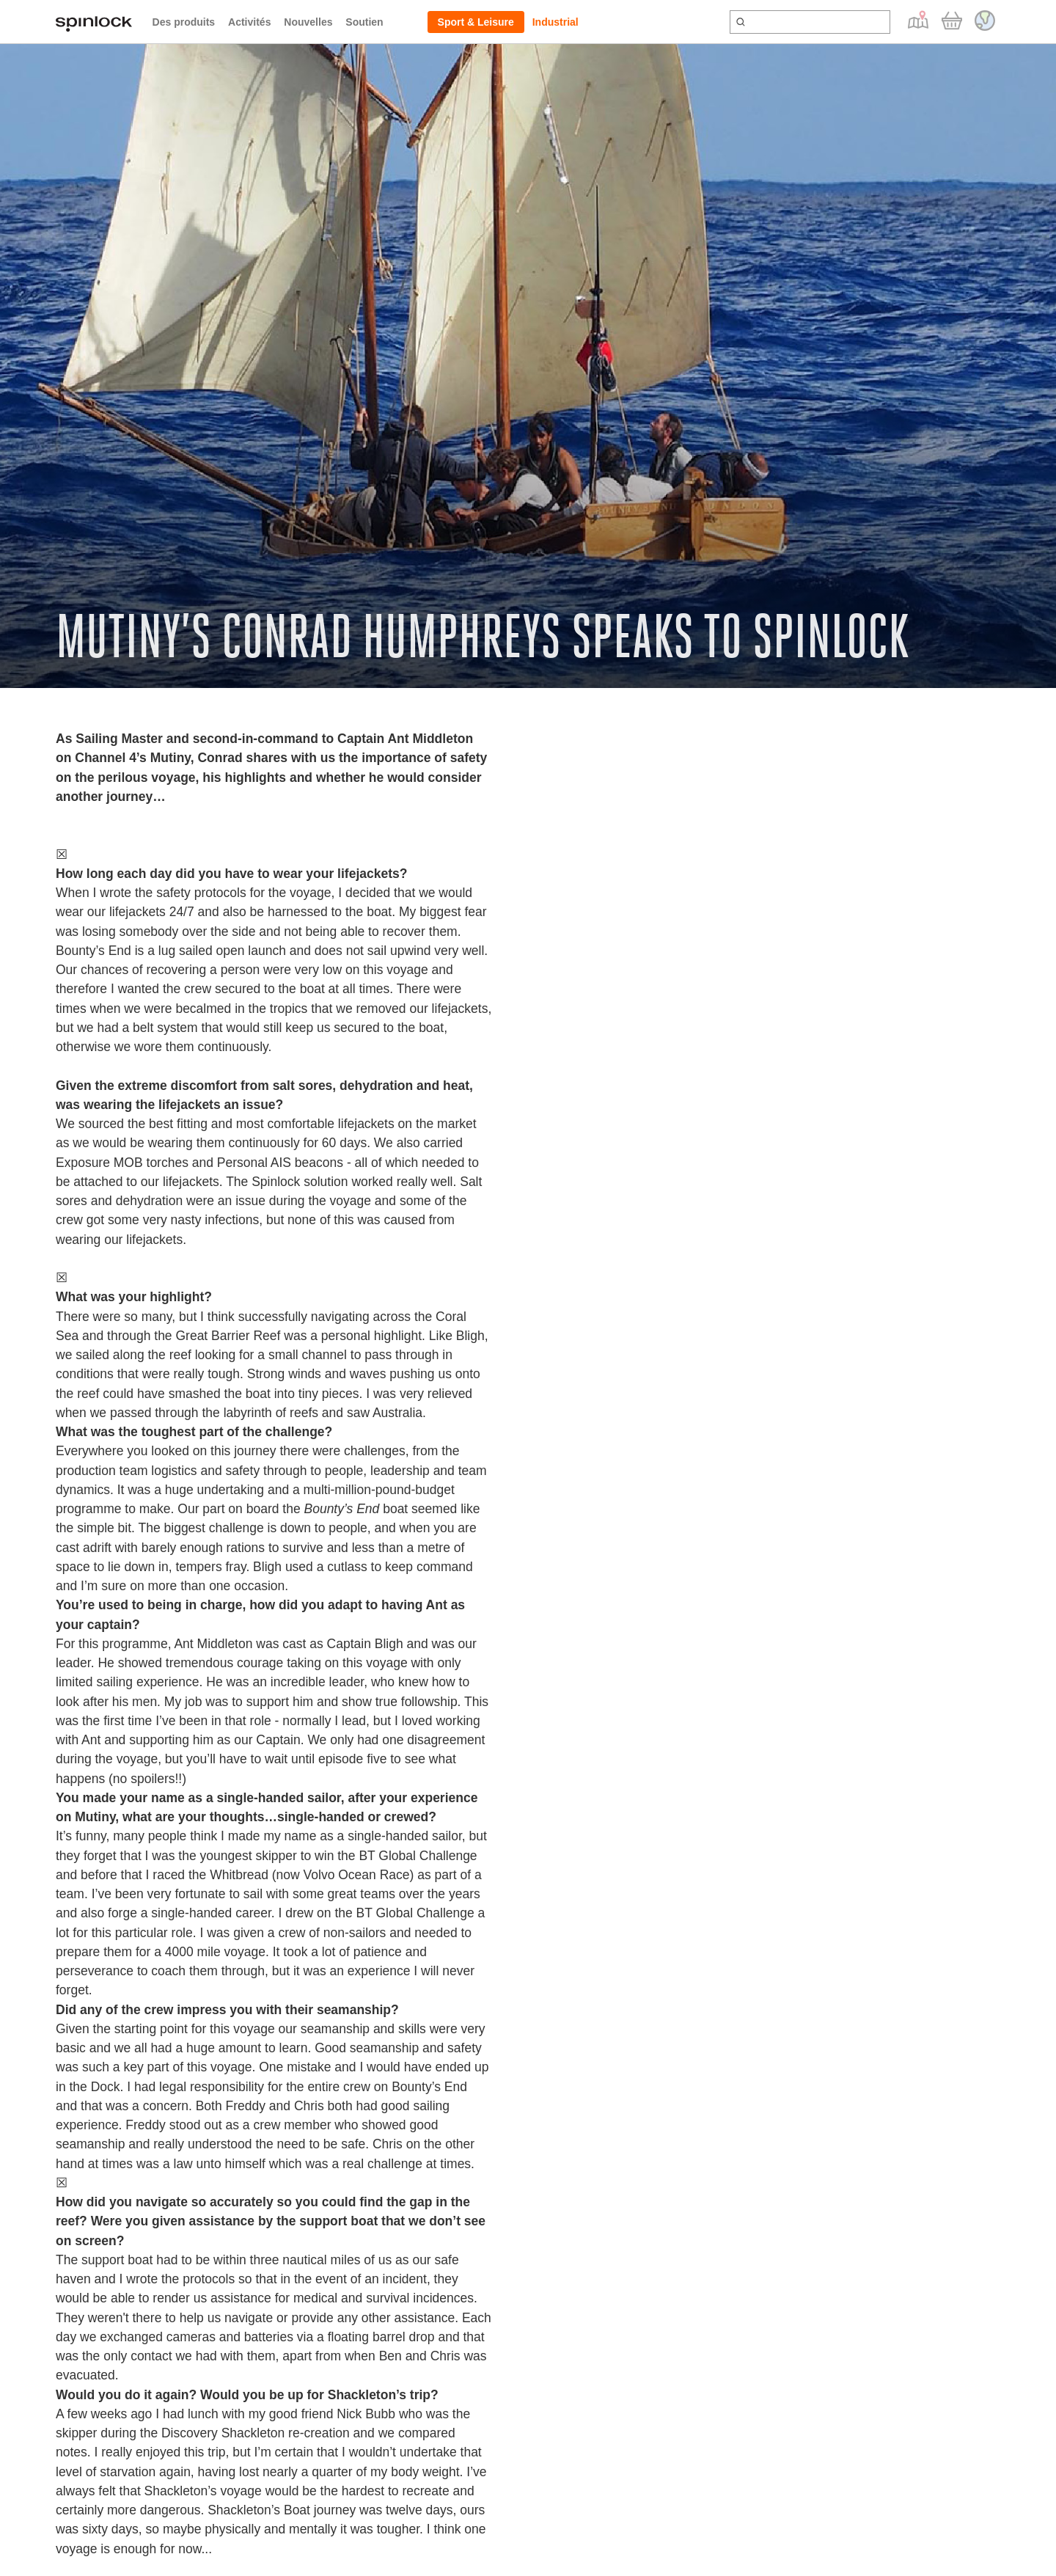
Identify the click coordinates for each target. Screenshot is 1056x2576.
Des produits (184, 22)
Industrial (555, 22)
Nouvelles (308, 22)
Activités (249, 22)
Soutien (364, 22)
